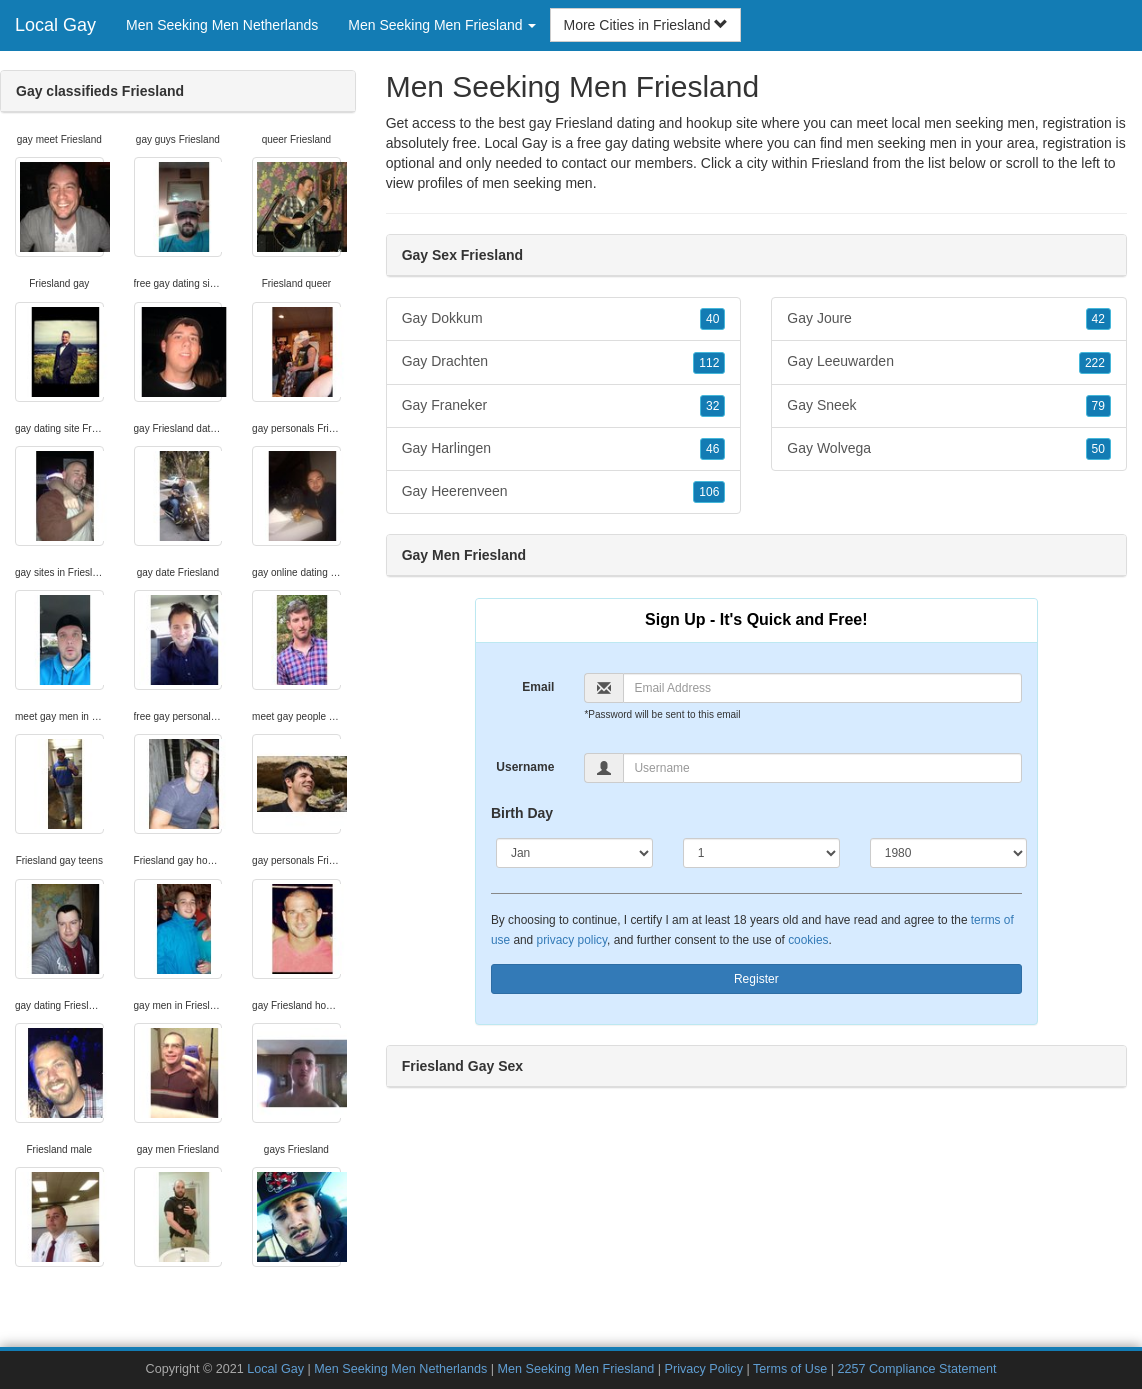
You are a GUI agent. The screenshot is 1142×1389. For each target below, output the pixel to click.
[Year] (948, 853)
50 (1098, 449)
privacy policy (572, 940)
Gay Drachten (564, 362)
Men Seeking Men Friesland (575, 1369)
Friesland (840, 163)
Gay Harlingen (564, 449)
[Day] (761, 853)
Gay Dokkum (564, 319)
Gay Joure (949, 319)
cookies (808, 940)
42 (1098, 319)
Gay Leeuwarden (949, 362)
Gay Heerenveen (564, 492)
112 (709, 363)
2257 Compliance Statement (916, 1369)
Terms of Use (790, 1369)
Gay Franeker (564, 406)
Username (525, 767)
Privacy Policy (704, 1369)
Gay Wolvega (949, 449)
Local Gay (55, 25)
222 (1095, 363)
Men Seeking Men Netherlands (222, 25)
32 (712, 406)
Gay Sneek (949, 406)
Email (538, 687)
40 (712, 319)
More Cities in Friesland (645, 25)
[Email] (822, 688)
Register (756, 979)
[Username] (822, 768)
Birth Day (522, 813)
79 (1098, 406)
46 (712, 449)
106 (709, 492)
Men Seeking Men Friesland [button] (442, 25)
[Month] (574, 853)
